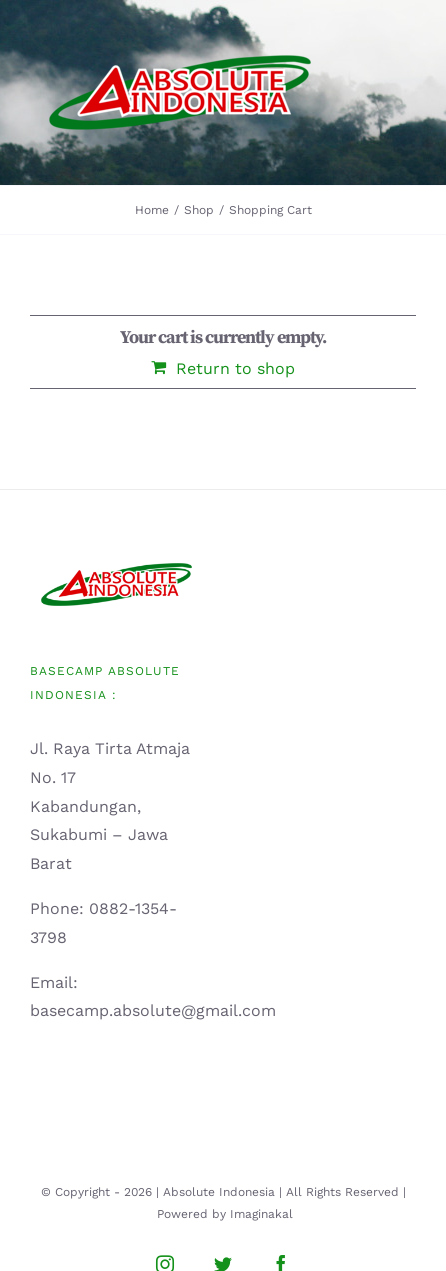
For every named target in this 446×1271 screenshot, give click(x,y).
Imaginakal (261, 1214)
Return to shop (235, 368)
